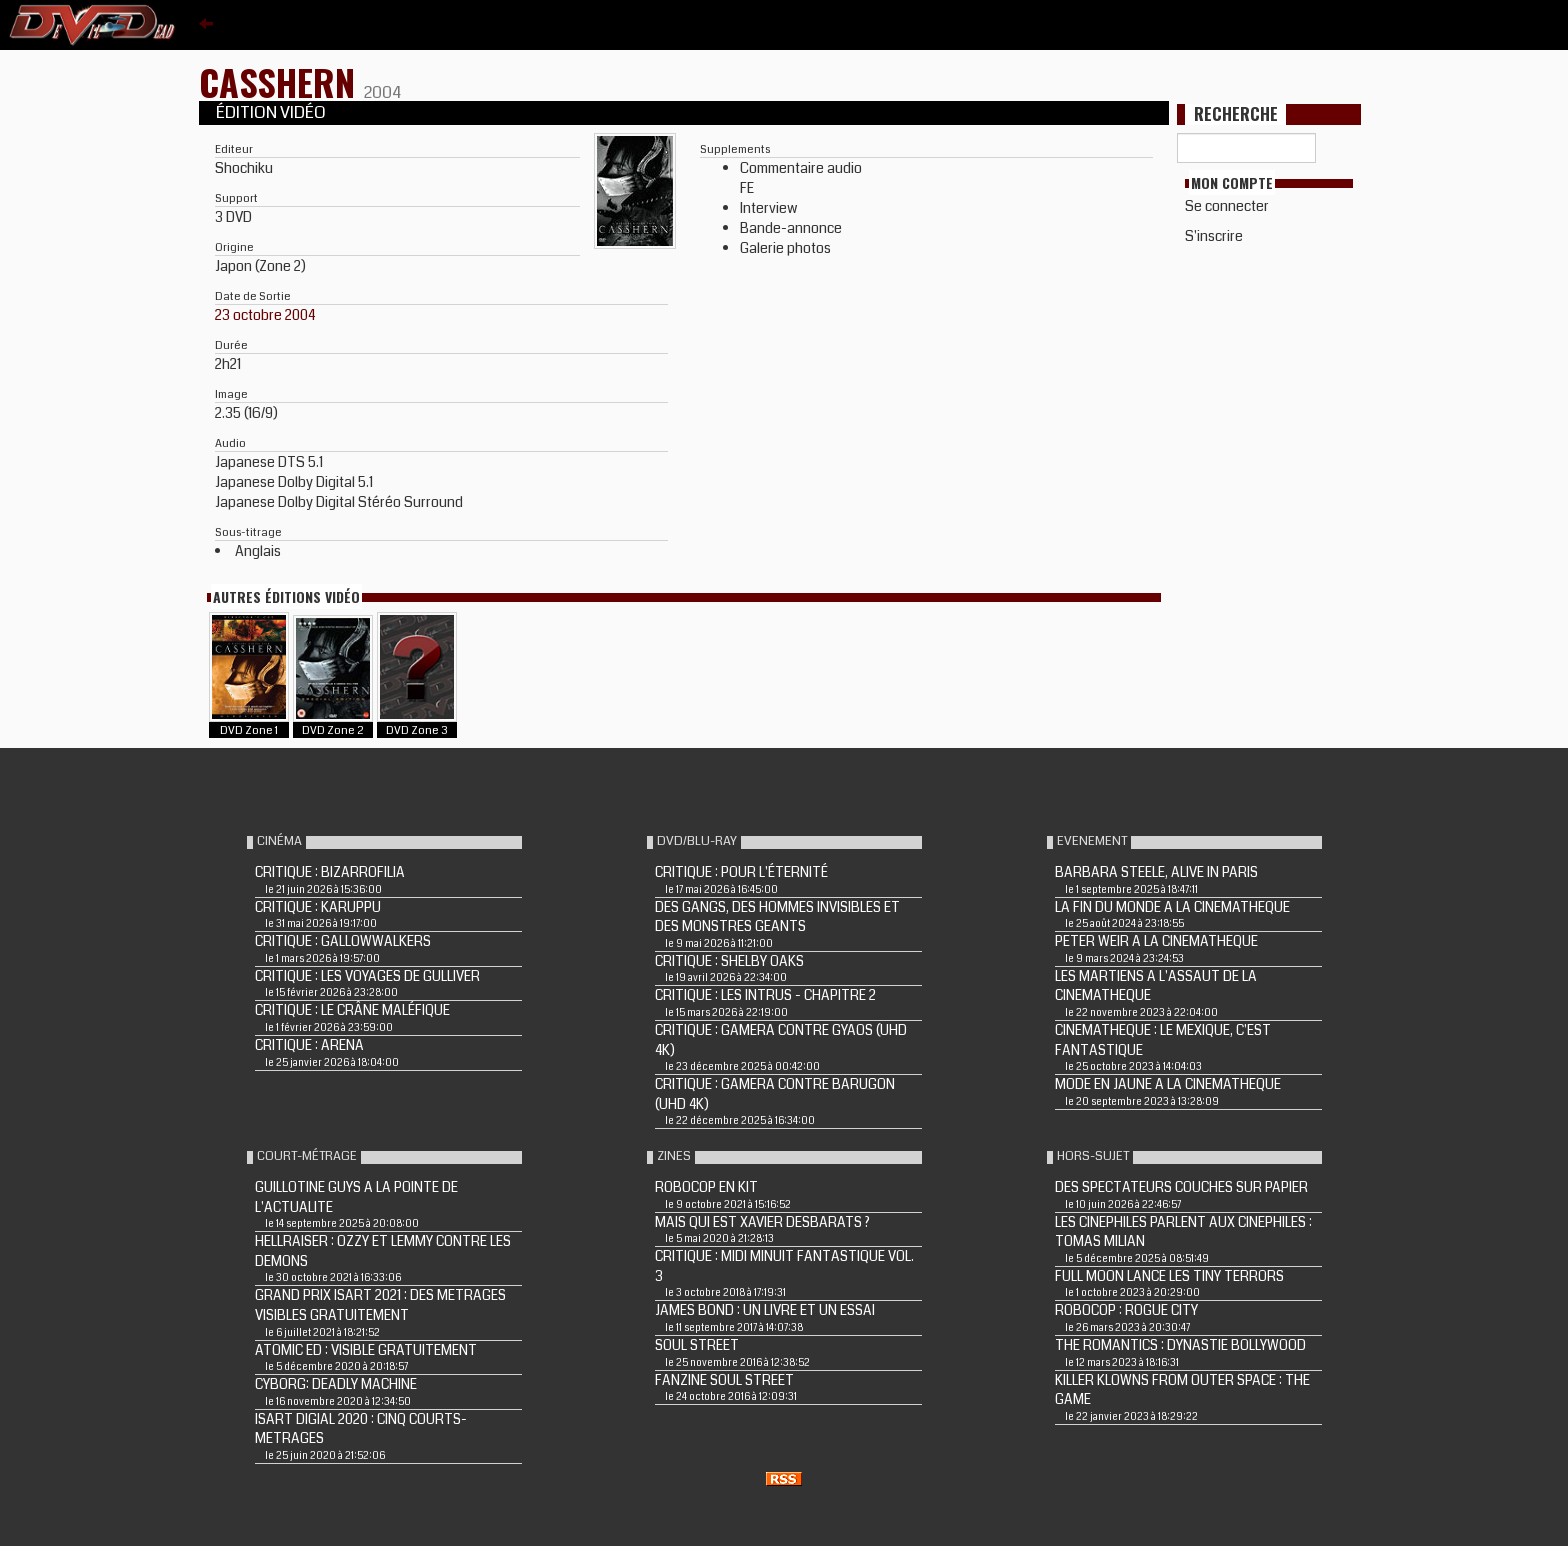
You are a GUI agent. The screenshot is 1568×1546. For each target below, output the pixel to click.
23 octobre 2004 (265, 315)
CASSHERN (281, 81)
